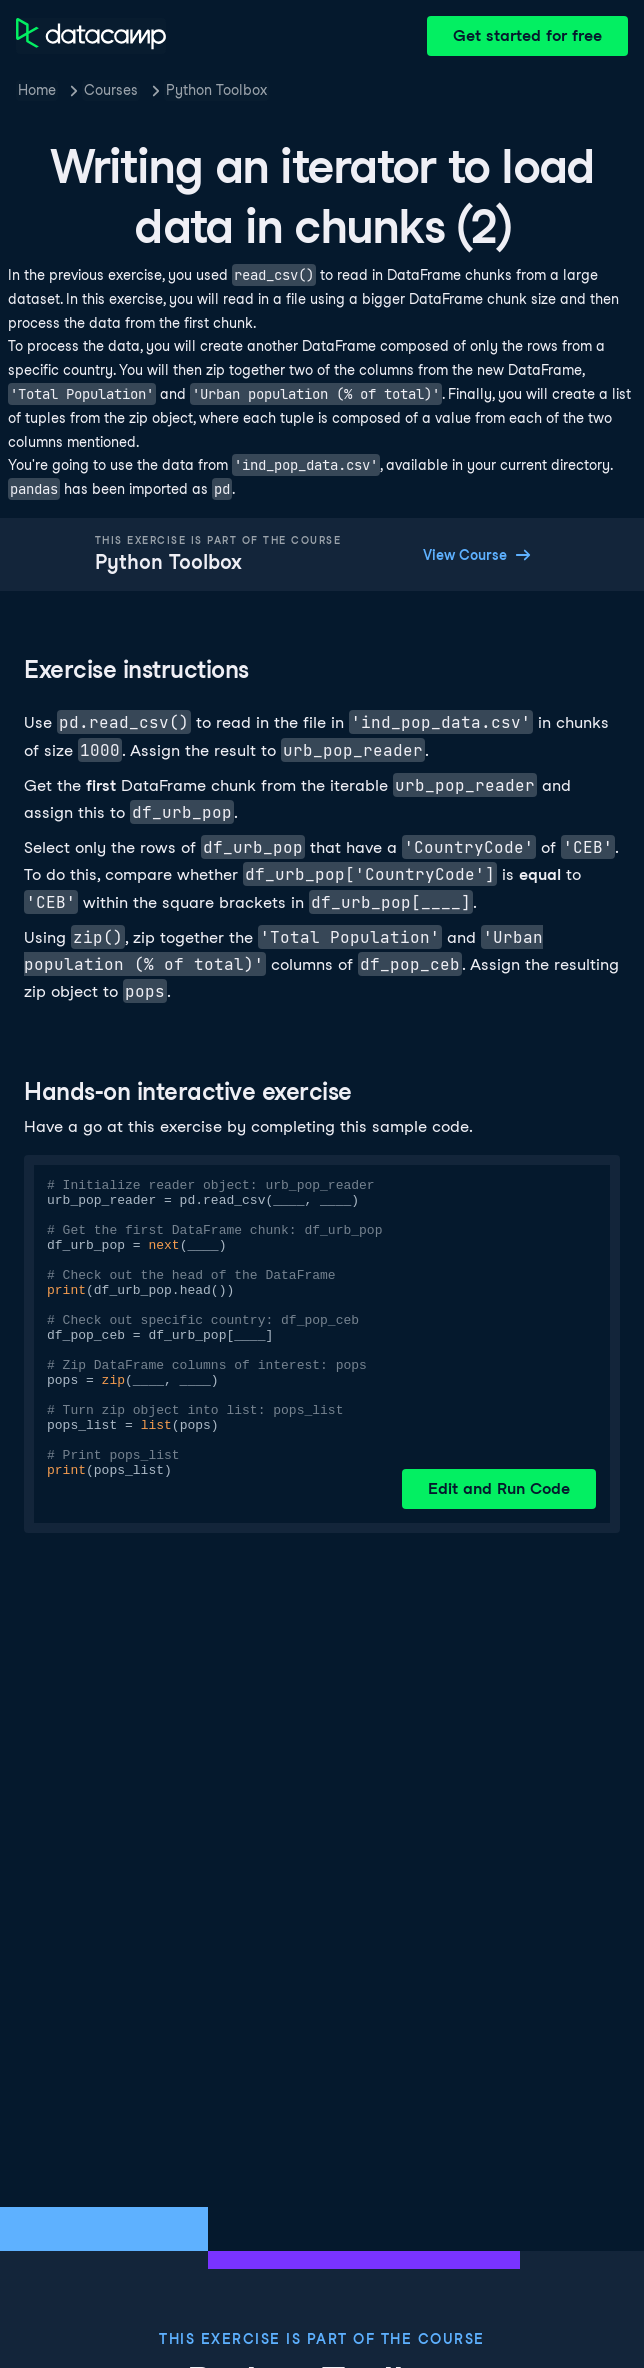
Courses (111, 90)
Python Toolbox (216, 90)
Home (37, 90)
